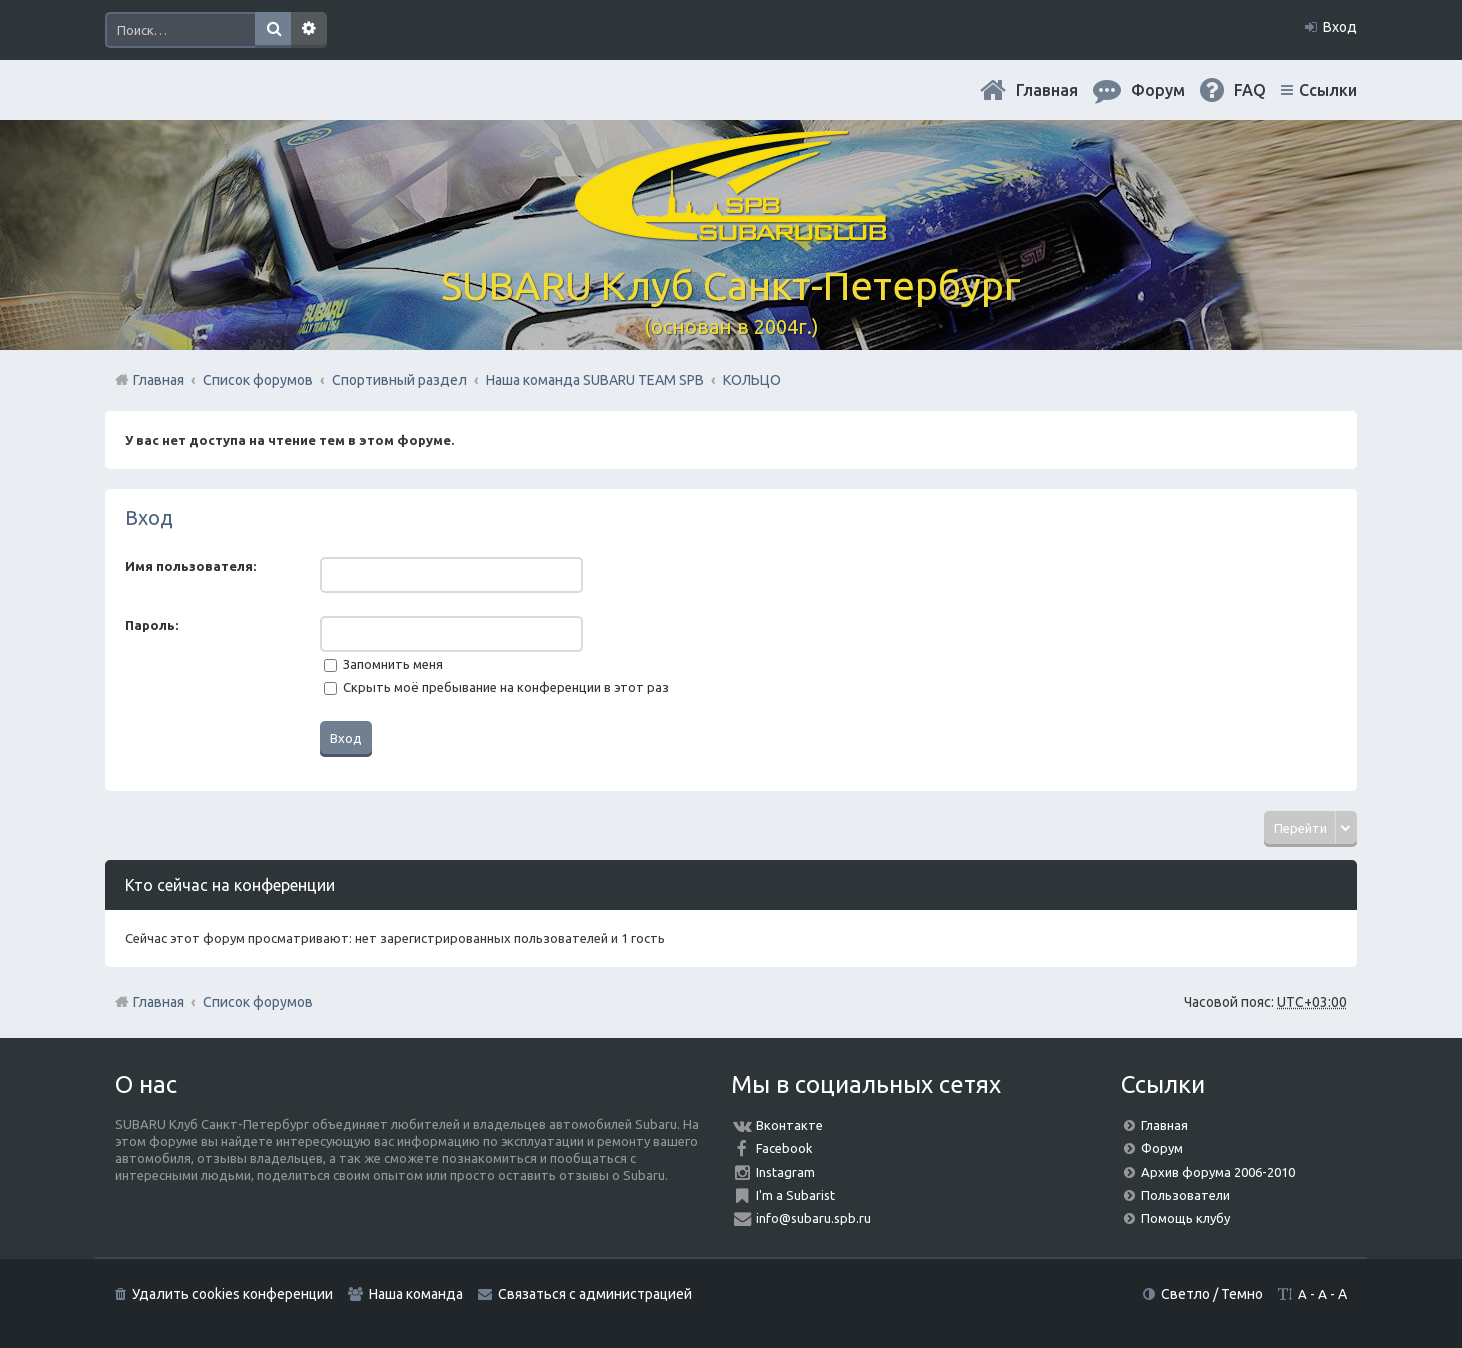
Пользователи (1185, 1195)
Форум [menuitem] (1158, 90)
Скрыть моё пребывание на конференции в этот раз (496, 687)
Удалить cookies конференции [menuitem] (232, 1294)
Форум (1162, 1148)
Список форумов (258, 1002)
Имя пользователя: (190, 566)
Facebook (784, 1148)
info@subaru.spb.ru (813, 1218)
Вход (149, 517)
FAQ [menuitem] (1250, 90)
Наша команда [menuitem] (416, 1294)
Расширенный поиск (309, 30)
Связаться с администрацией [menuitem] (595, 1294)
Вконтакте (789, 1125)
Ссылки (1328, 90)
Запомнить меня (383, 664)
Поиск (273, 30)
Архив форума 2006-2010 (1218, 1172)
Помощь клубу (1185, 1218)
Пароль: (151, 625)
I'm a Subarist (795, 1195)
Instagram (785, 1172)
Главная (1047, 90)
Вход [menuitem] (1340, 27)
